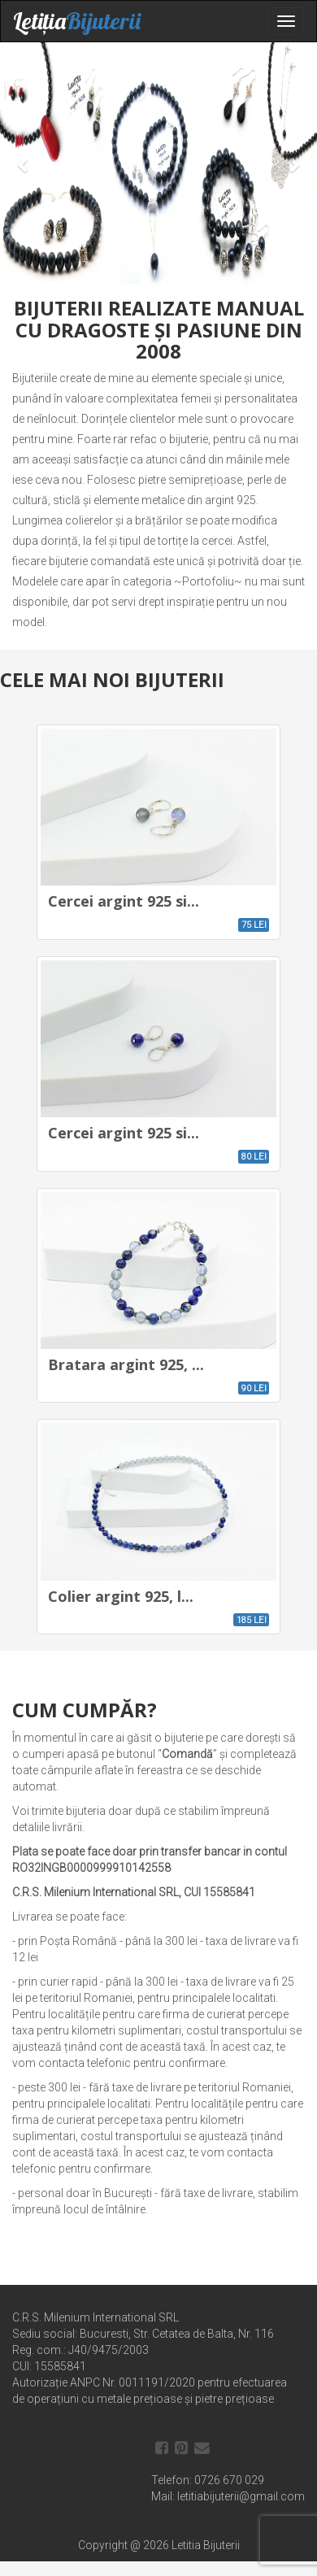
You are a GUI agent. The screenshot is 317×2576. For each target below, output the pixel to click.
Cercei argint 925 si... (123, 901)
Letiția (77, 21)
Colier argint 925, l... (120, 1596)
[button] (24, 164)
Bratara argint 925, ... (126, 1364)
